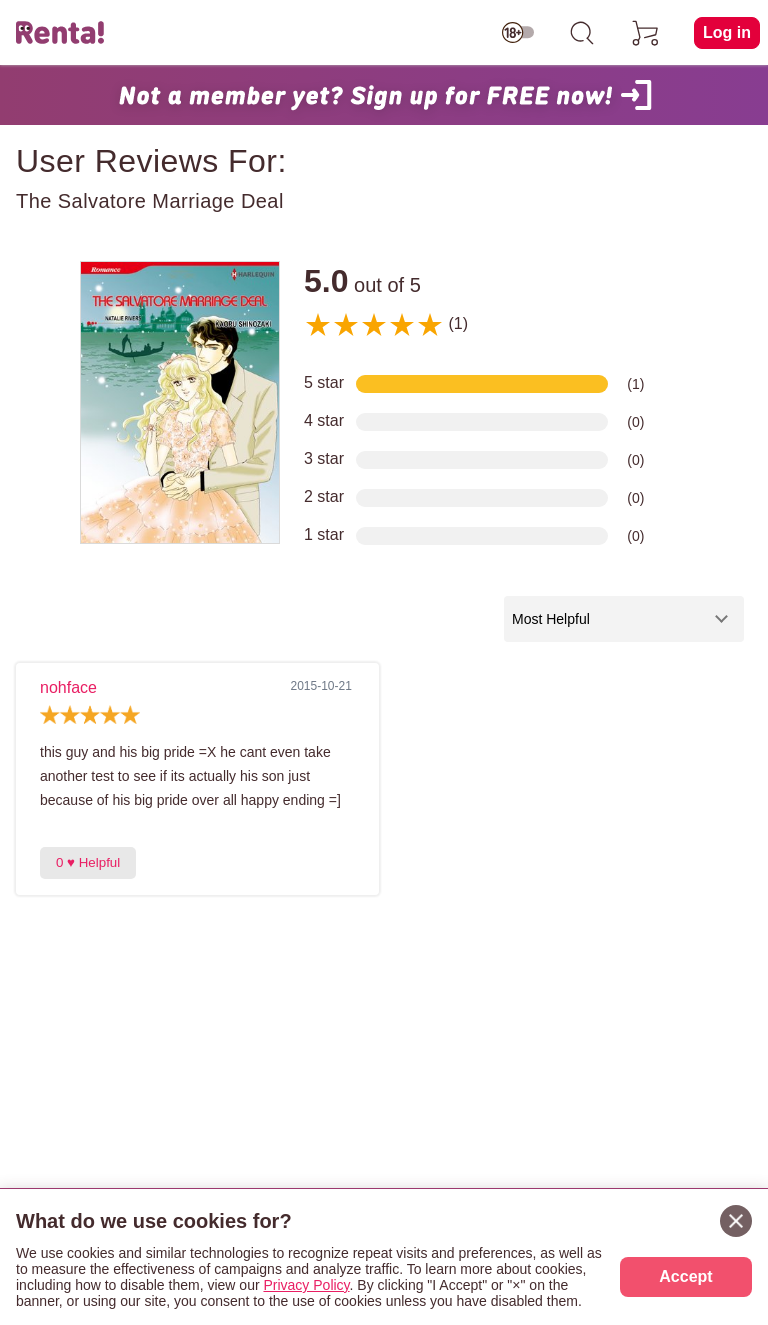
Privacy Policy (306, 1285)
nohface (68, 687)
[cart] (646, 33)
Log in (727, 32)
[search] (582, 33)
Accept (685, 1276)
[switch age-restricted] (518, 33)
